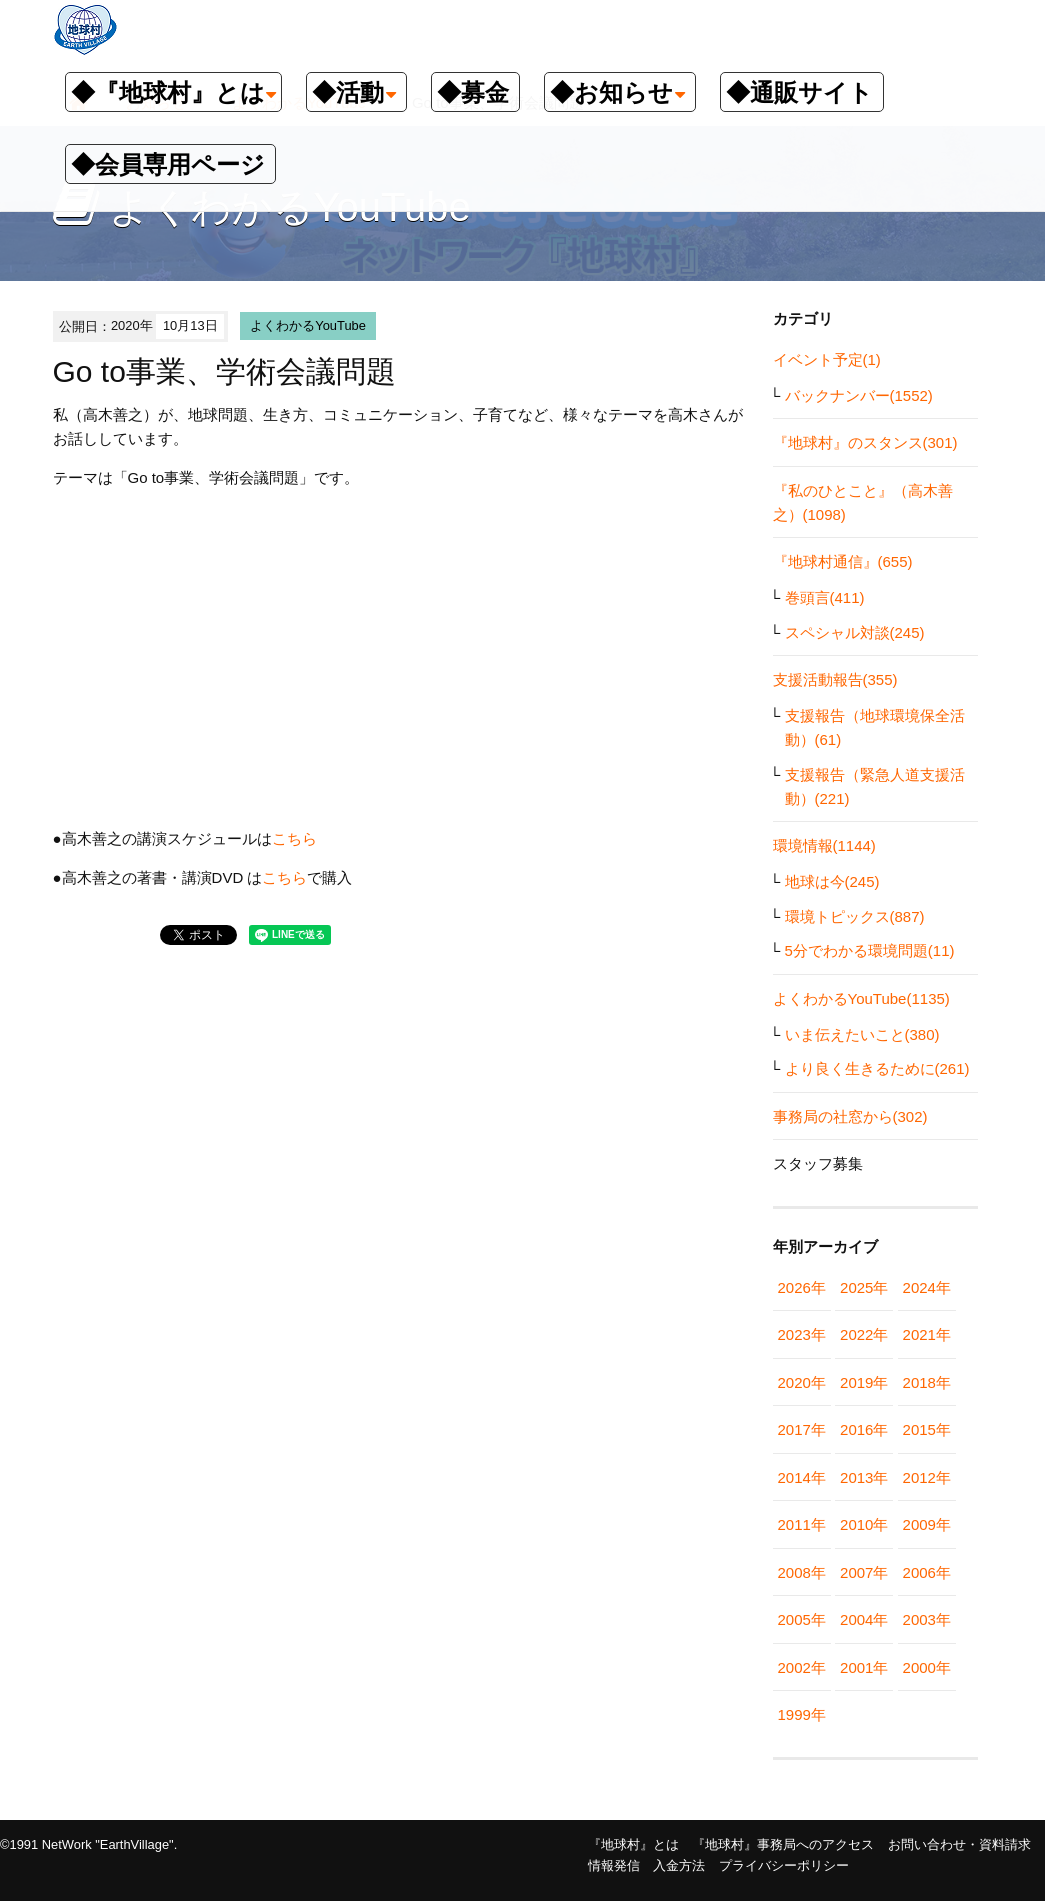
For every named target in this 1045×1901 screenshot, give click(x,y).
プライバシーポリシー (784, 1865)
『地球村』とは (633, 1844)
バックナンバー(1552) (859, 395)
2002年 (802, 1667)
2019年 (864, 1382)
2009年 (927, 1524)
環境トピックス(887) (855, 916)
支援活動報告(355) (835, 679)
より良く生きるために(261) (877, 1068)
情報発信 (614, 1865)
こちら (294, 838)
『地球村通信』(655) (843, 561)
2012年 (927, 1477)
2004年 (864, 1619)
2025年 (864, 1287)
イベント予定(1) (827, 359)
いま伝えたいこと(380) (862, 1034)
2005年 (802, 1619)
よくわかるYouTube (308, 325)
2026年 (802, 1287)
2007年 (864, 1572)
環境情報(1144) (824, 845)
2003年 (927, 1619)
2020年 (802, 1382)
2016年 (864, 1429)
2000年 (927, 1667)
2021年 (927, 1334)
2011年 (802, 1524)
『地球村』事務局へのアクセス (783, 1844)
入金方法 (679, 1865)
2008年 (802, 1572)
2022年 (864, 1334)
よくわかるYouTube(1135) (861, 998)
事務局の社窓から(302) (850, 1116)
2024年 (927, 1287)
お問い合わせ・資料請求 (959, 1844)
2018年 (927, 1382)
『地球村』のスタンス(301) (865, 442)
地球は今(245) (832, 881)
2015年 (927, 1429)
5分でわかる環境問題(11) (870, 950)
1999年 (802, 1714)
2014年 (802, 1477)
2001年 (864, 1667)
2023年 (802, 1334)
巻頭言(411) (825, 597)
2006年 (927, 1572)
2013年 (864, 1477)
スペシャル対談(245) (855, 632)
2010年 (864, 1524)
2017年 (802, 1429)
